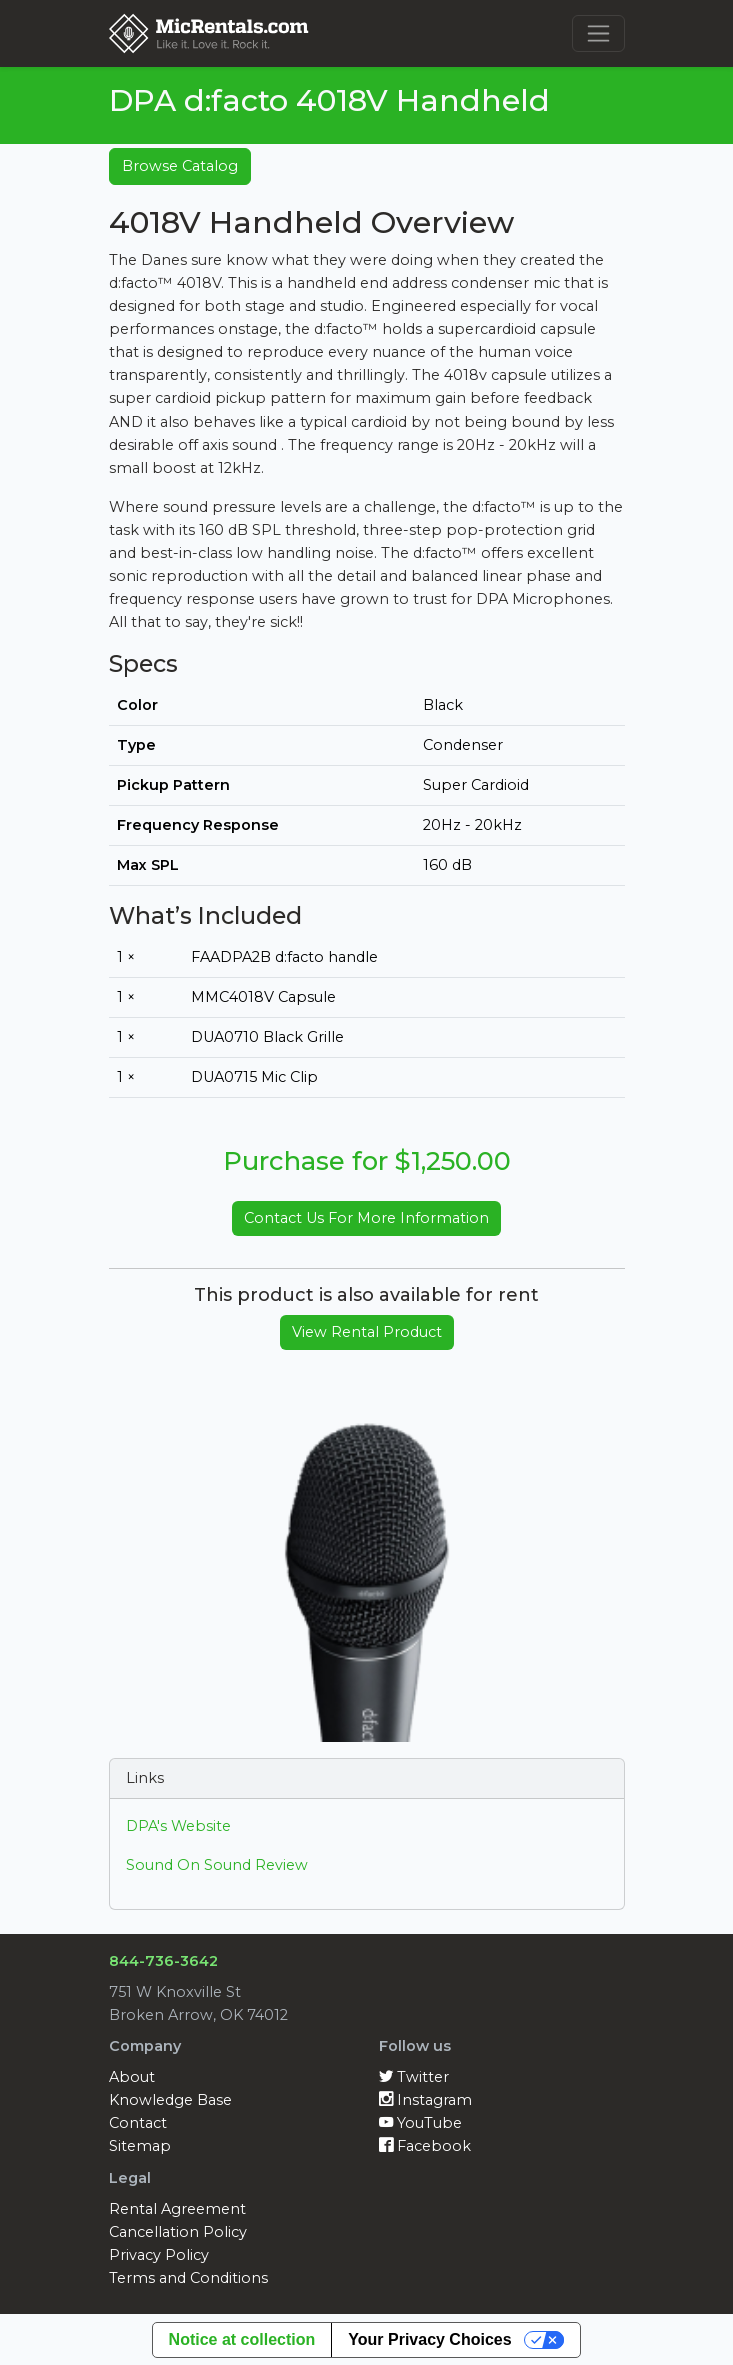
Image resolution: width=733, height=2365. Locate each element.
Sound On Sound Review (217, 1865)
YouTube (420, 2123)
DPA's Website (178, 1826)
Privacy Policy (159, 2255)
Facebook (425, 2146)
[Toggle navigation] (598, 33)
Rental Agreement (177, 2209)
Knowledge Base (170, 2100)
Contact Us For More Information (366, 1218)
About (132, 2077)
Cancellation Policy (178, 2232)
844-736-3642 (163, 1961)
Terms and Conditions (188, 2278)
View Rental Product (367, 1332)
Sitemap (140, 2146)
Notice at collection (242, 2339)
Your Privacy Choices (429, 2339)
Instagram (425, 2100)
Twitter (414, 2077)
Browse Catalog (180, 166)
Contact (138, 2123)
